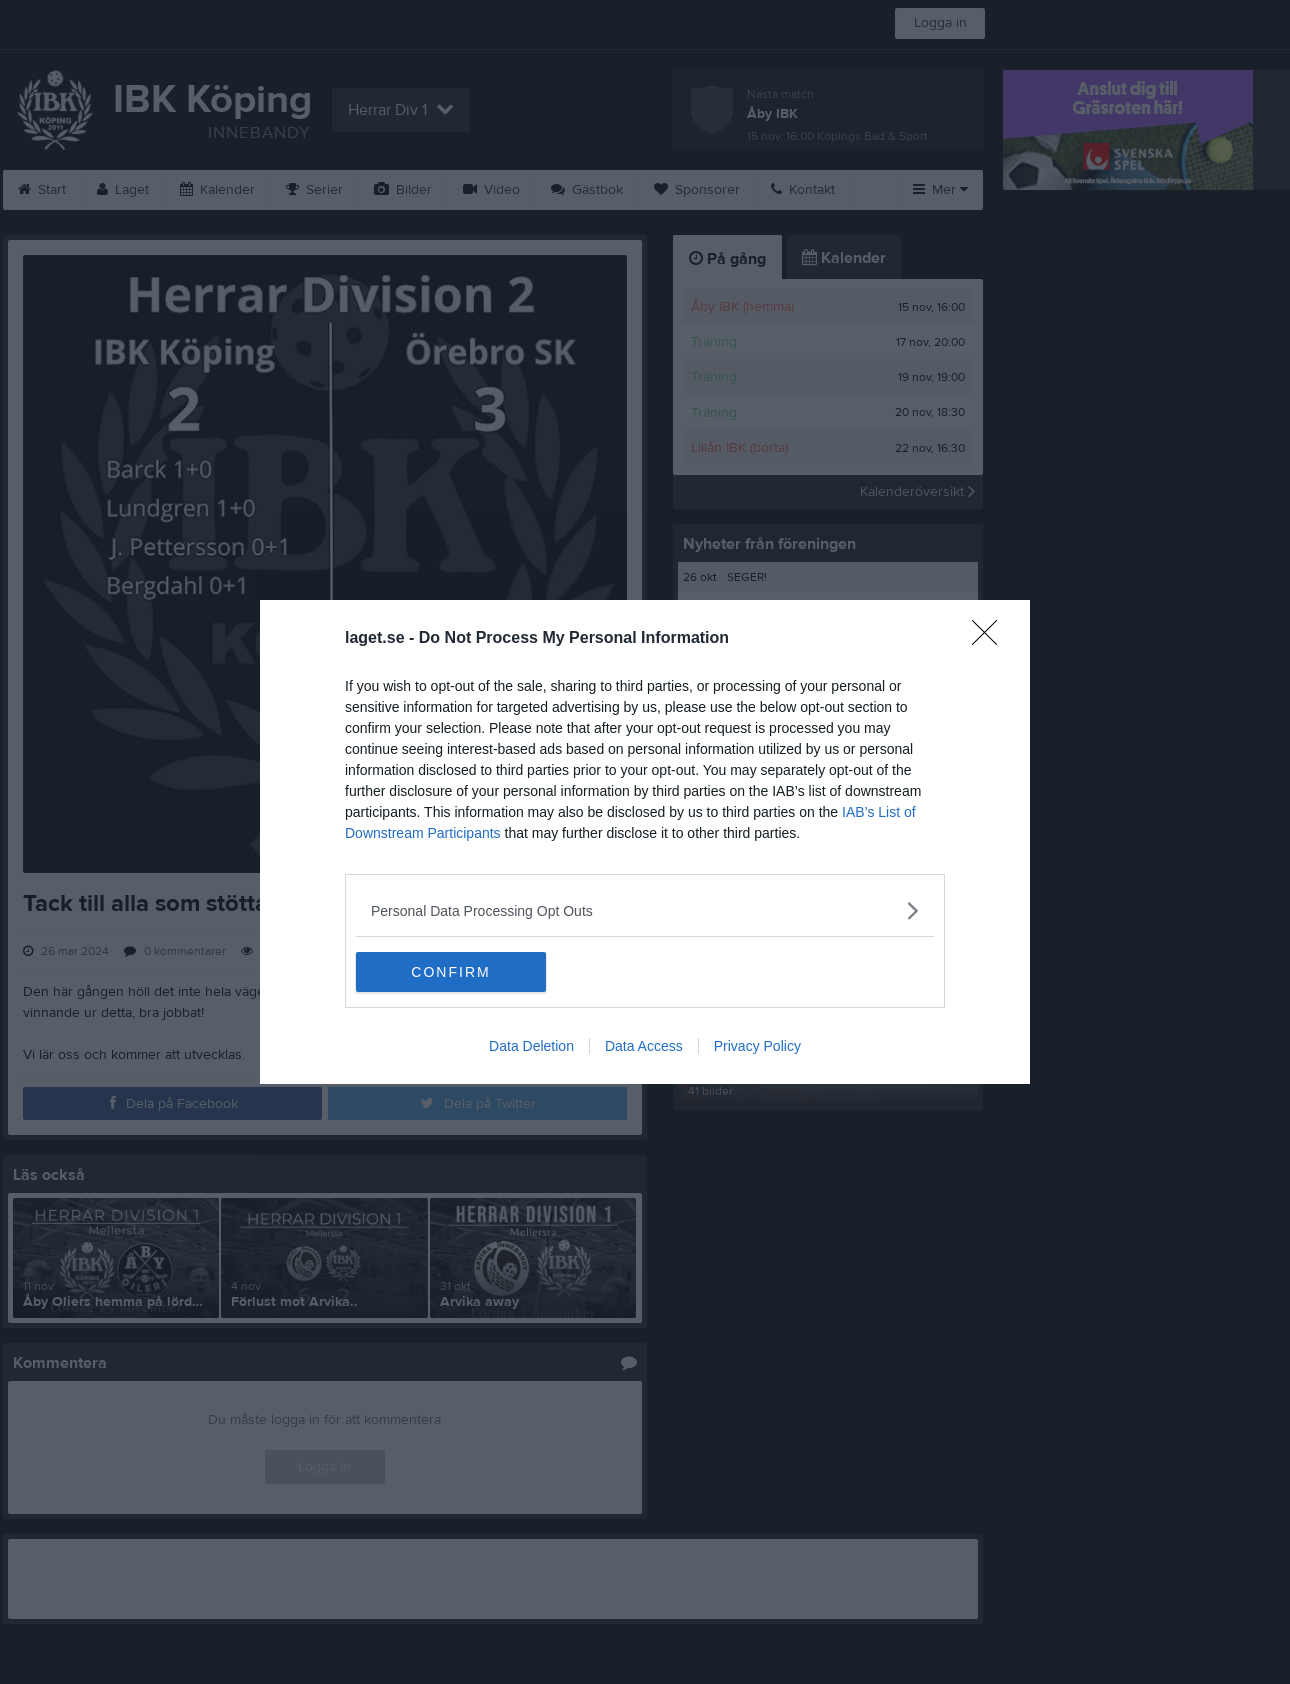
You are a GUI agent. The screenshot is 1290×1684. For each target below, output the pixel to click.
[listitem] (645, 910)
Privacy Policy (757, 1046)
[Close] (991, 639)
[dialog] (645, 842)
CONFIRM (450, 972)
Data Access (644, 1046)
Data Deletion (531, 1046)
